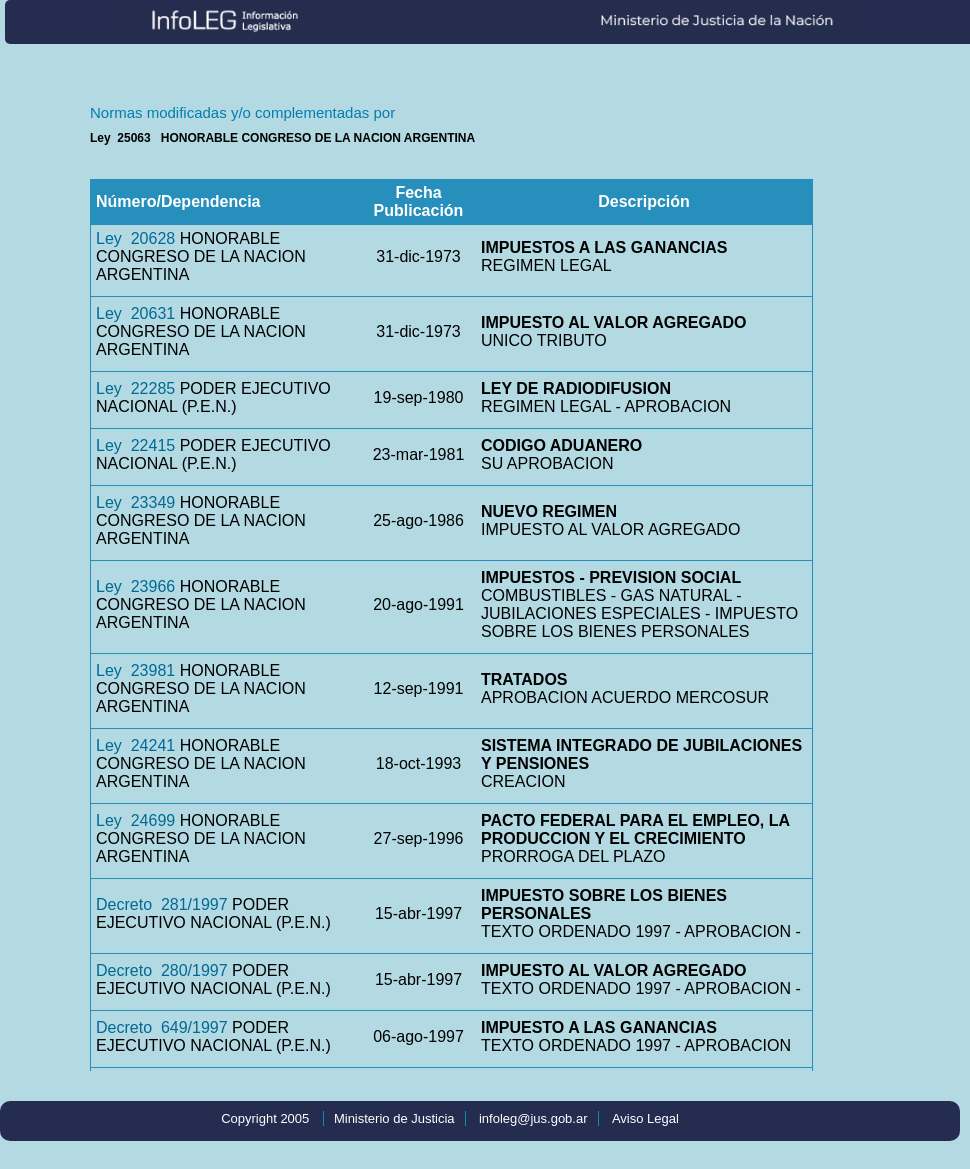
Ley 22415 (135, 445)
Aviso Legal (645, 1118)
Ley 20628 (135, 238)
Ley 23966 (135, 586)
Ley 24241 (135, 745)
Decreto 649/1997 (162, 1027)
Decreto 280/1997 (162, 970)
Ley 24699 (135, 820)
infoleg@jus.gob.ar (533, 1118)
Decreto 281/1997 (162, 904)
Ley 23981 (135, 670)
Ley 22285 (135, 388)
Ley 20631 (135, 313)
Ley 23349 (135, 502)
